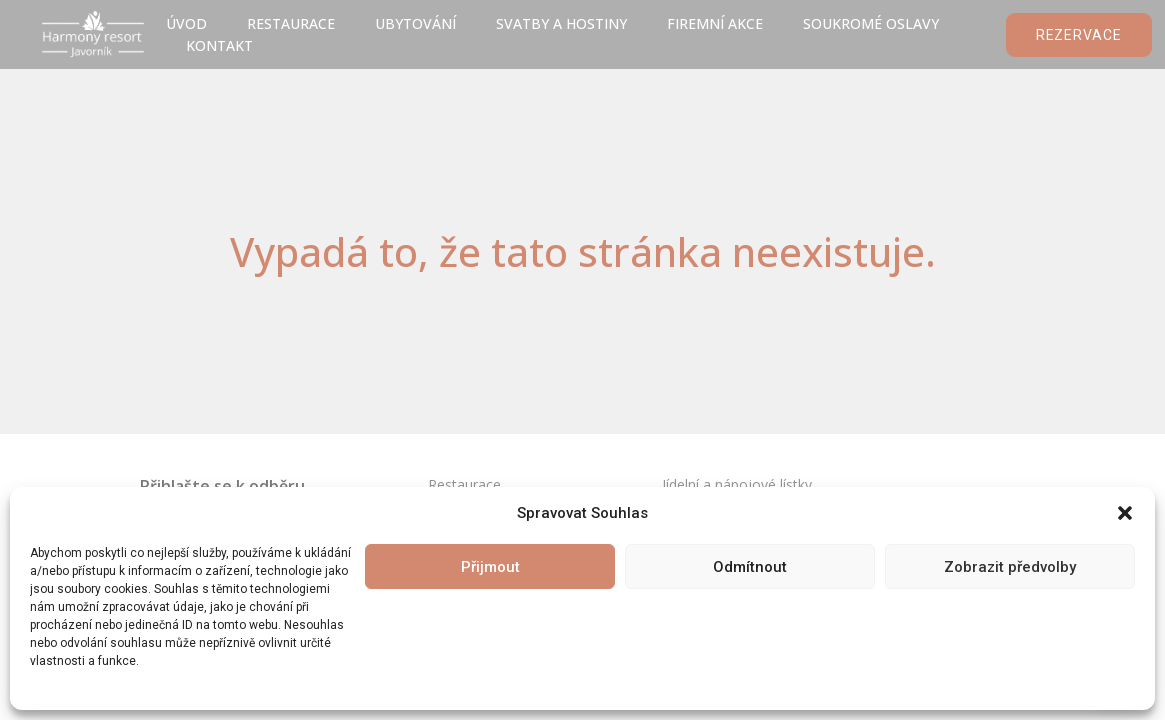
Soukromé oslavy (871, 23)
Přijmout (490, 567)
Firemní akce (715, 23)
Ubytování (415, 23)
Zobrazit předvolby (1010, 567)
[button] (1125, 513)
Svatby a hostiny (561, 23)
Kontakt (219, 45)
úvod (186, 23)
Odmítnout (750, 567)
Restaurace (291, 23)
